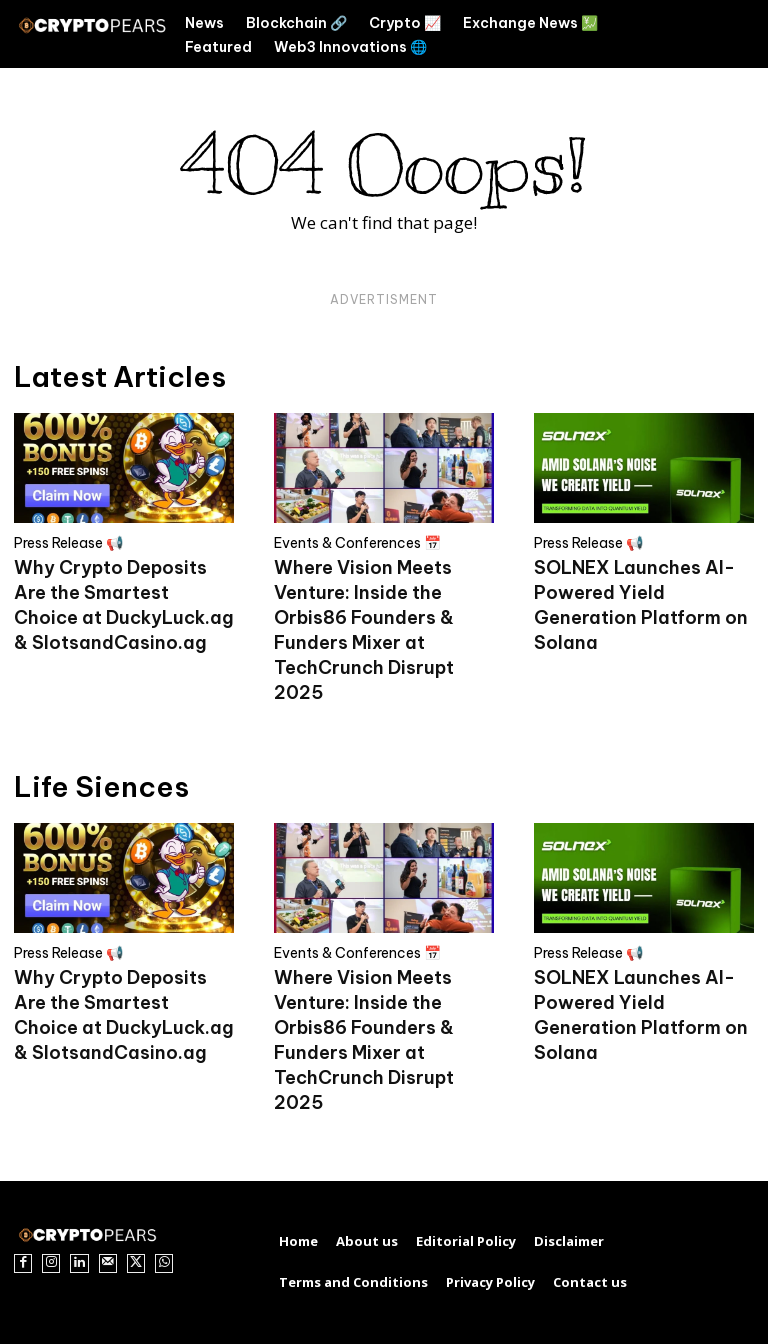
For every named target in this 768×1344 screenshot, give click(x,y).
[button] (709, 34)
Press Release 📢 (68, 543)
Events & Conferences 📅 (357, 543)
